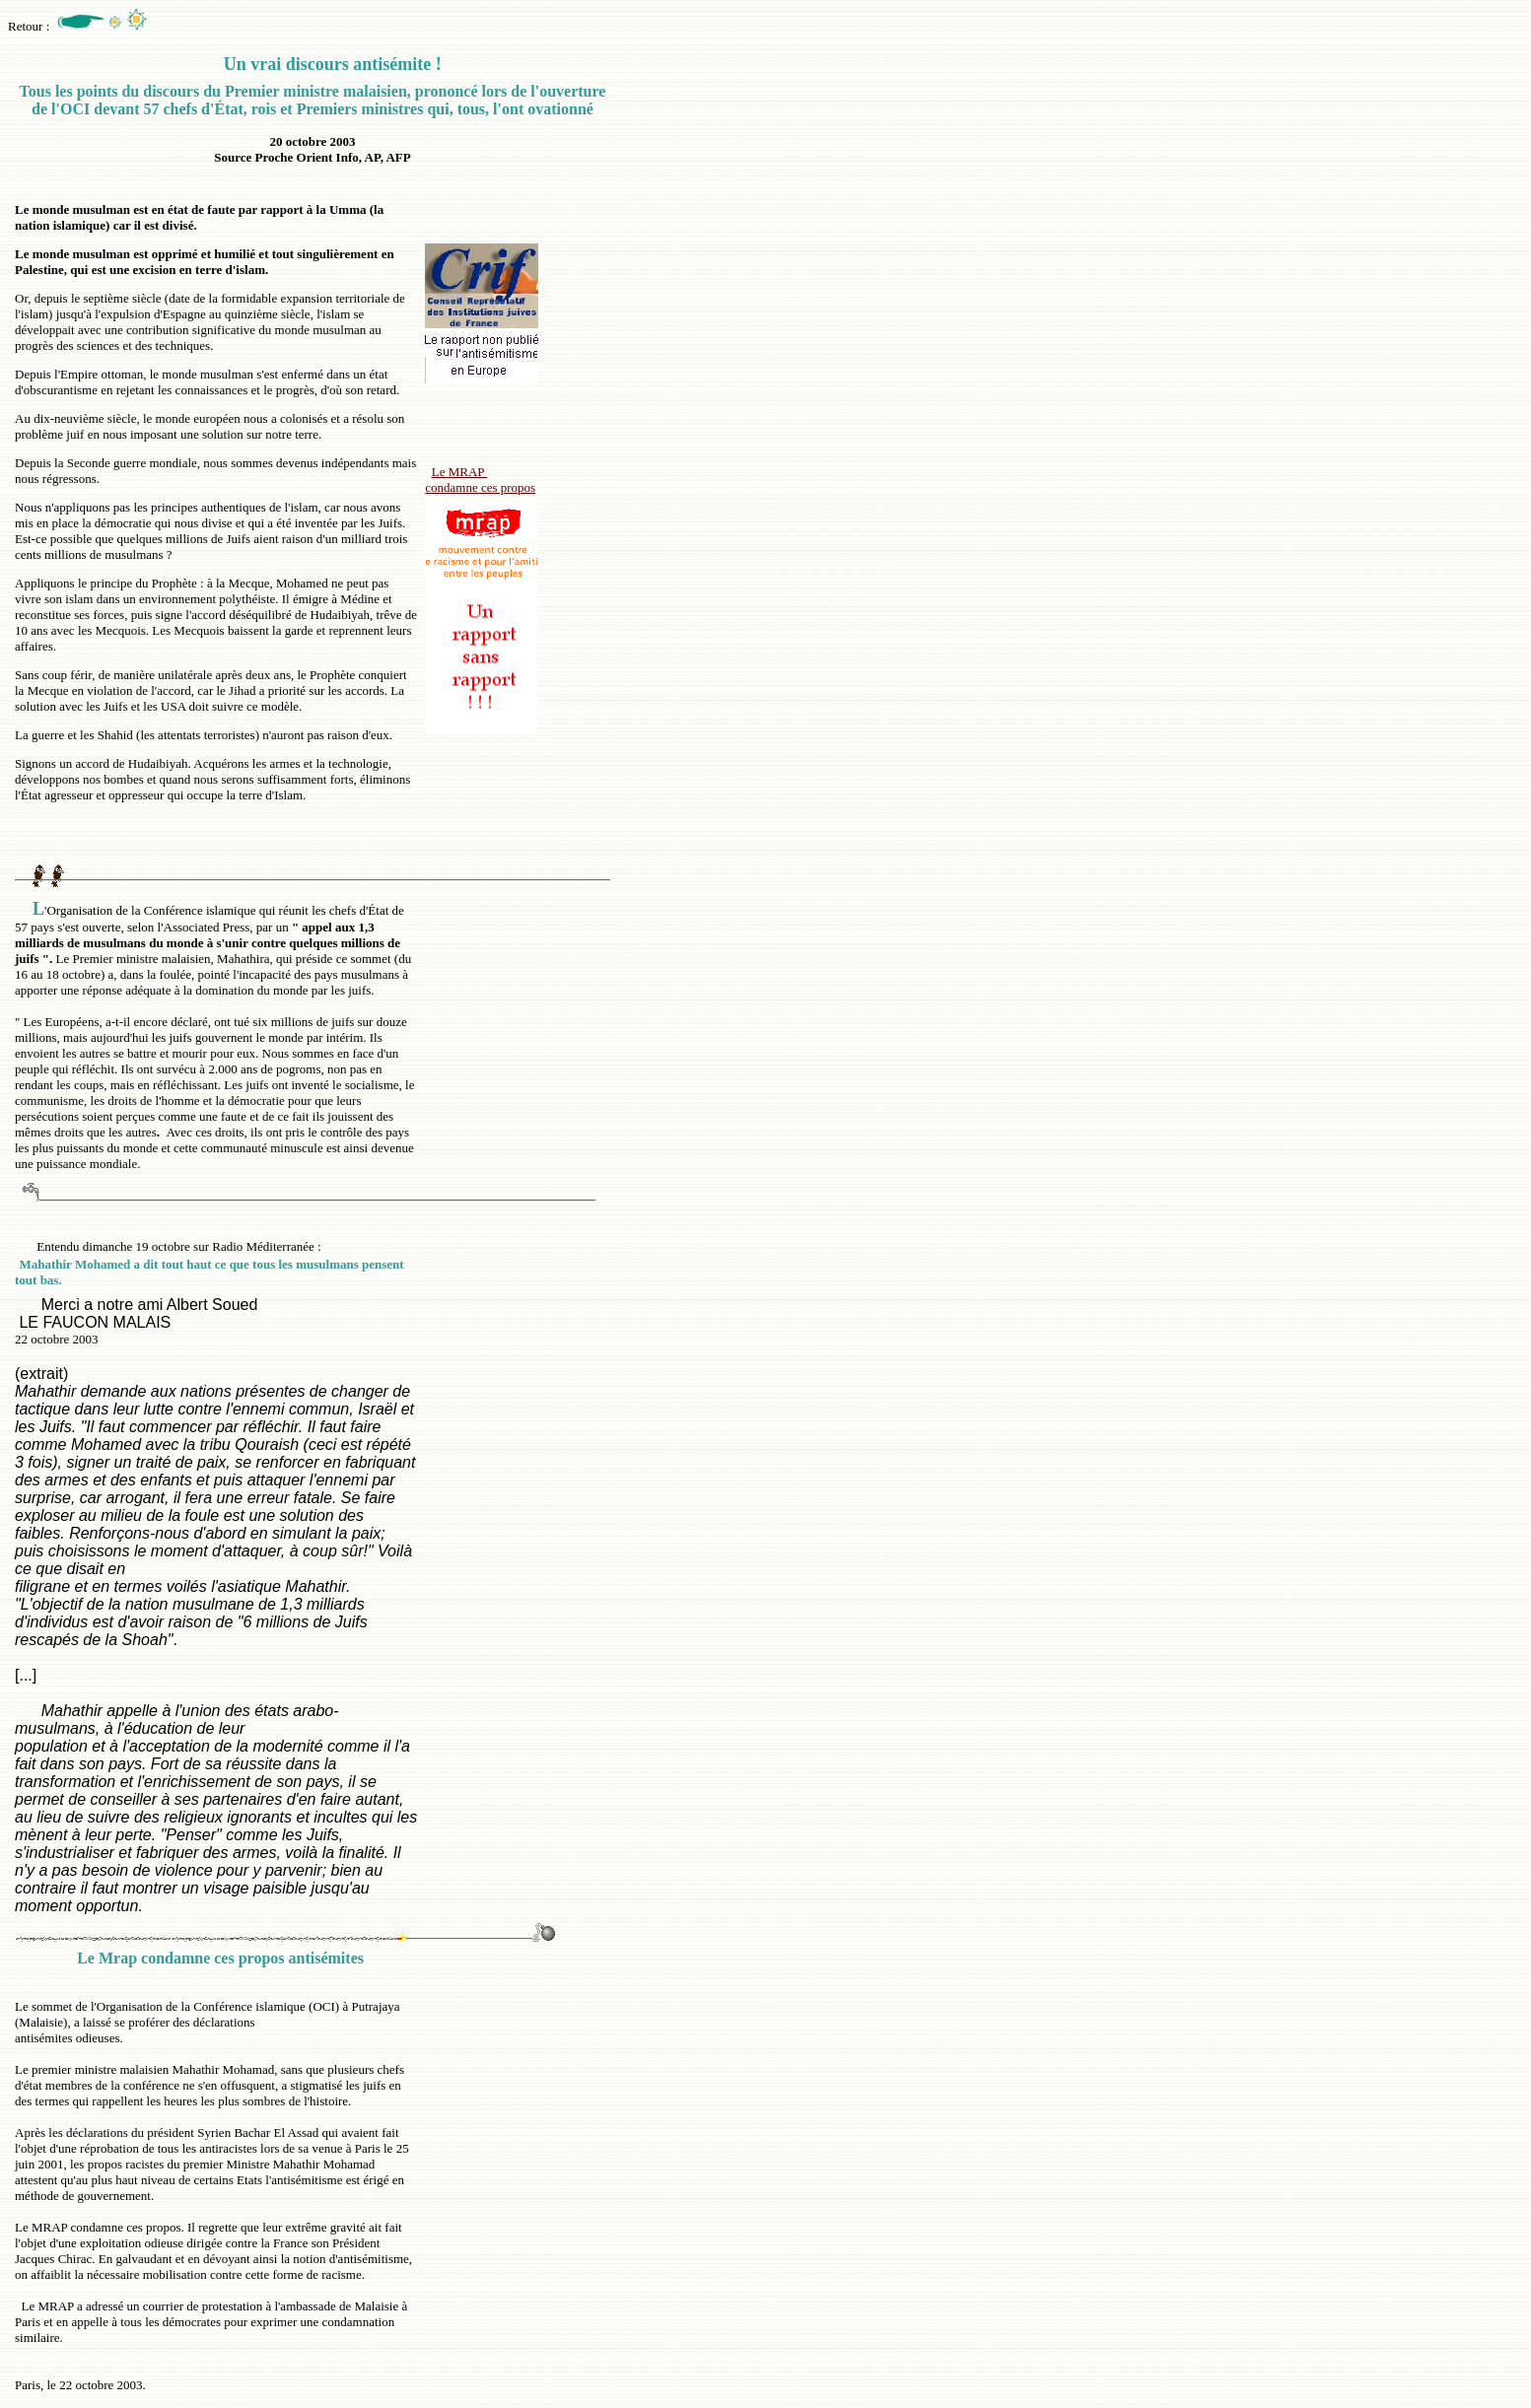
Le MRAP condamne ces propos (480, 479)
